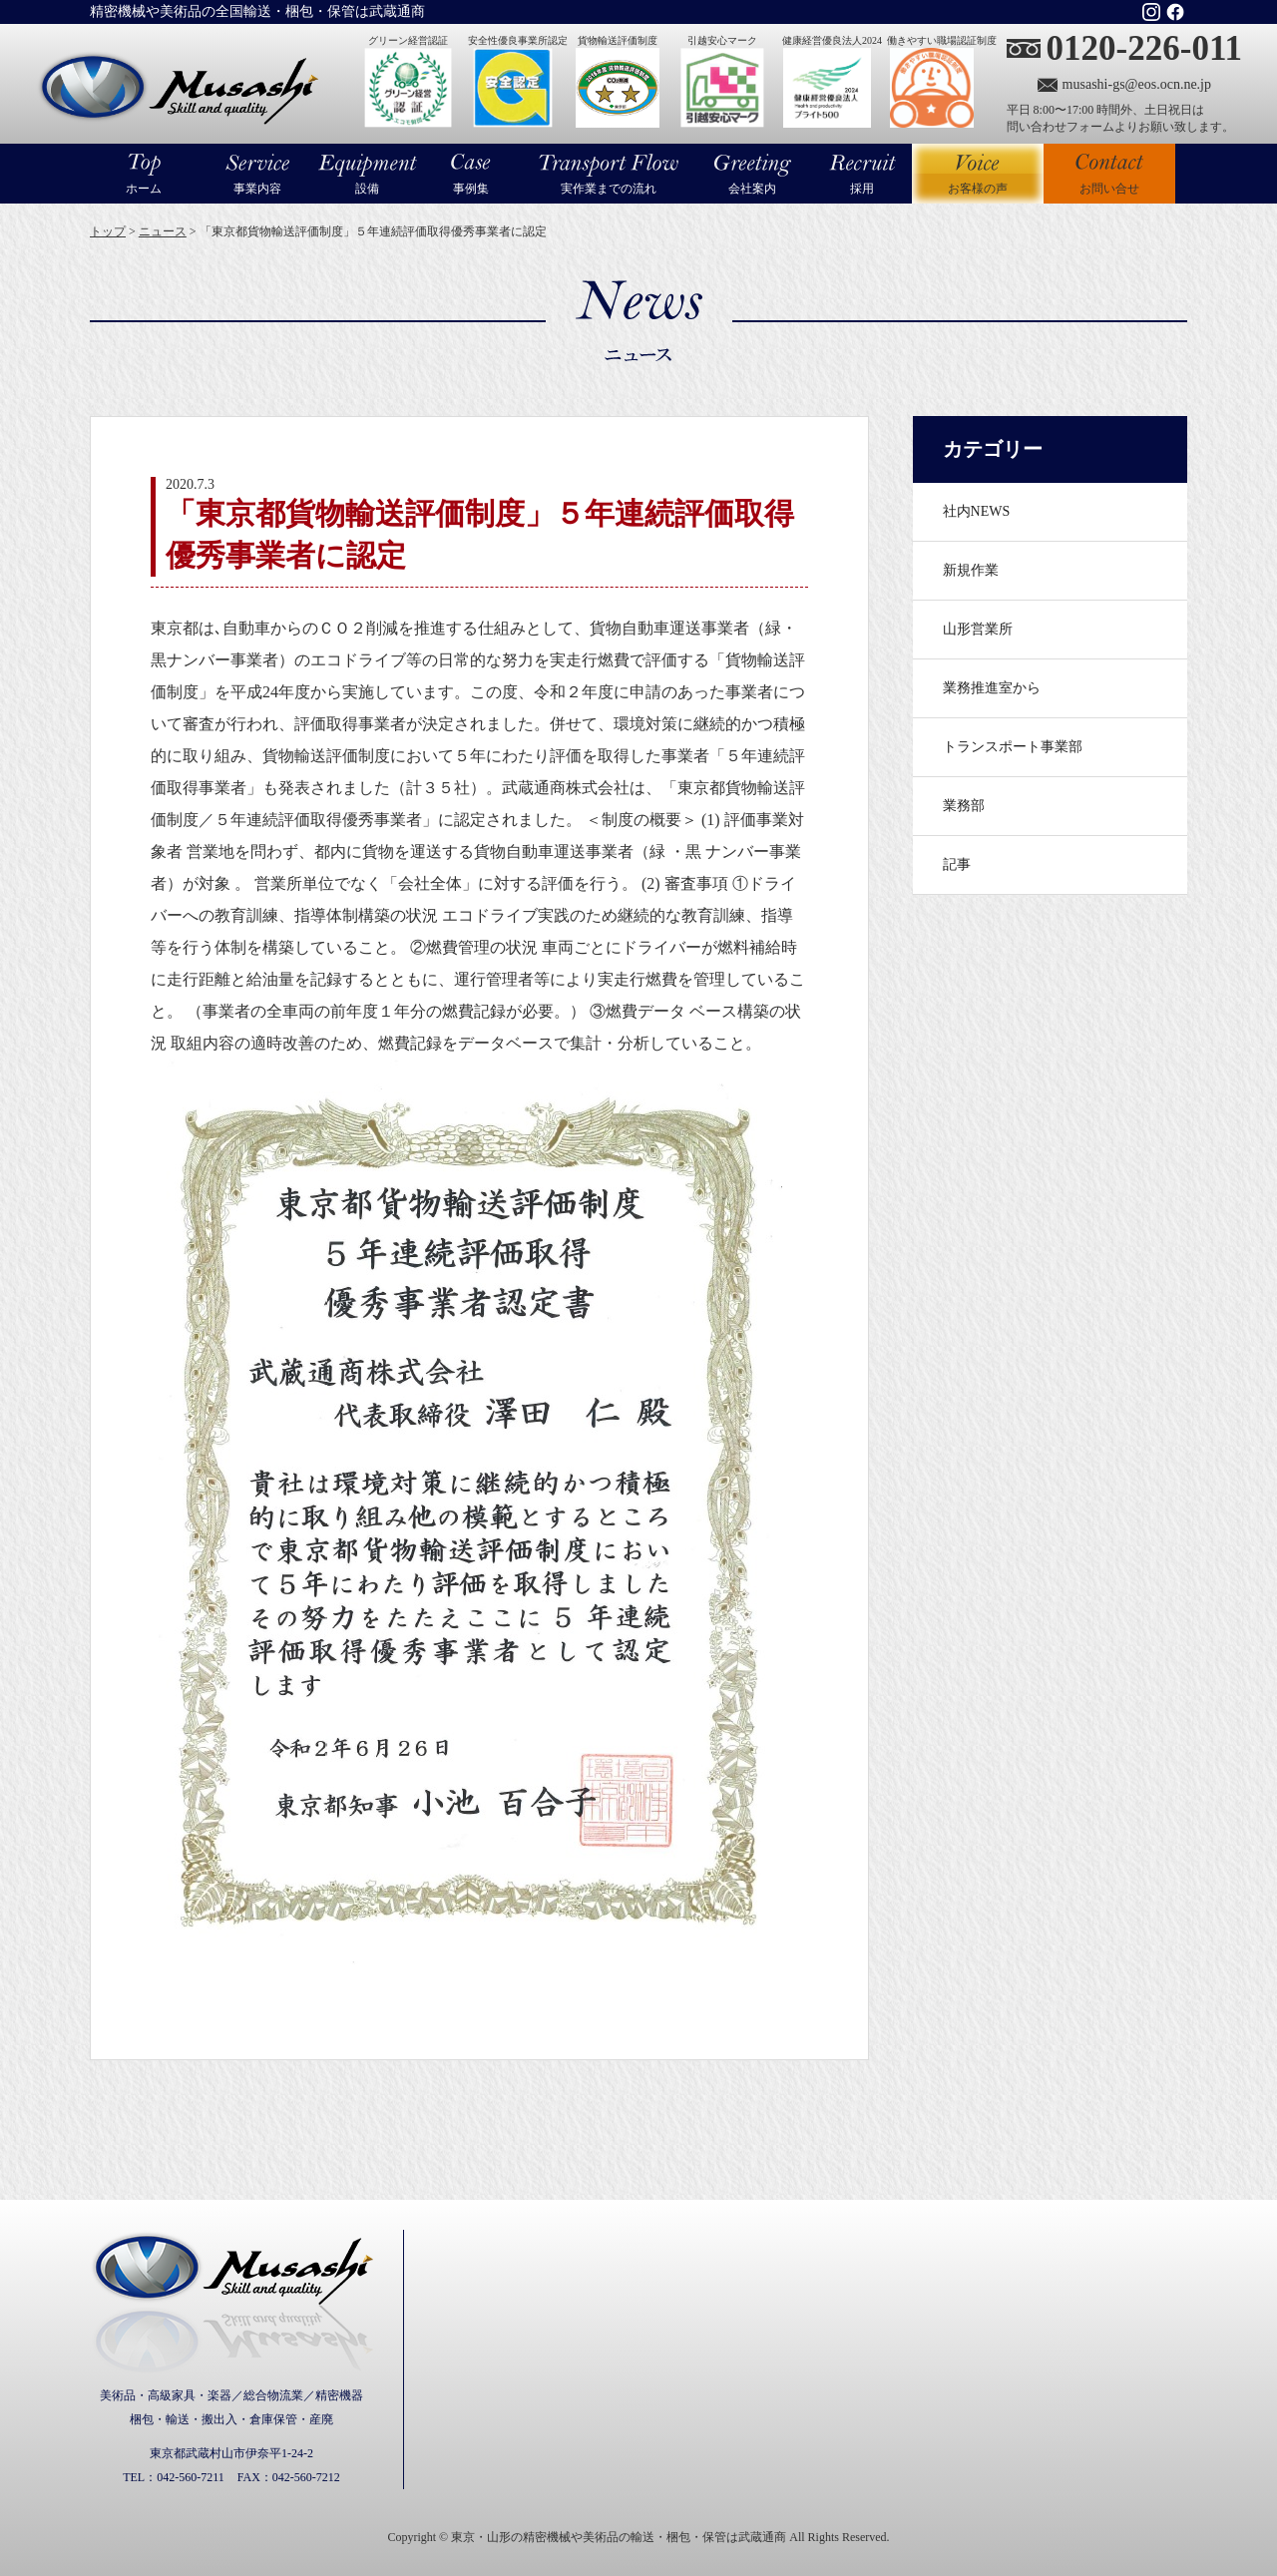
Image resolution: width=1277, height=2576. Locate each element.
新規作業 (971, 570)
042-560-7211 (190, 2477)
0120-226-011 (1144, 48)
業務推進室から (992, 687)
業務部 (964, 805)
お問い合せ (1109, 189)
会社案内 (752, 189)
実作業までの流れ (608, 189)
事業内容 (257, 189)
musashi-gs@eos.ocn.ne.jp (1137, 84)
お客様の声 (978, 174)
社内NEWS (977, 511)
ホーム (144, 189)
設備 (367, 189)
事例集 (471, 189)
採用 (862, 189)
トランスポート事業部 (1012, 746)
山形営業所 (978, 629)
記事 (957, 864)
